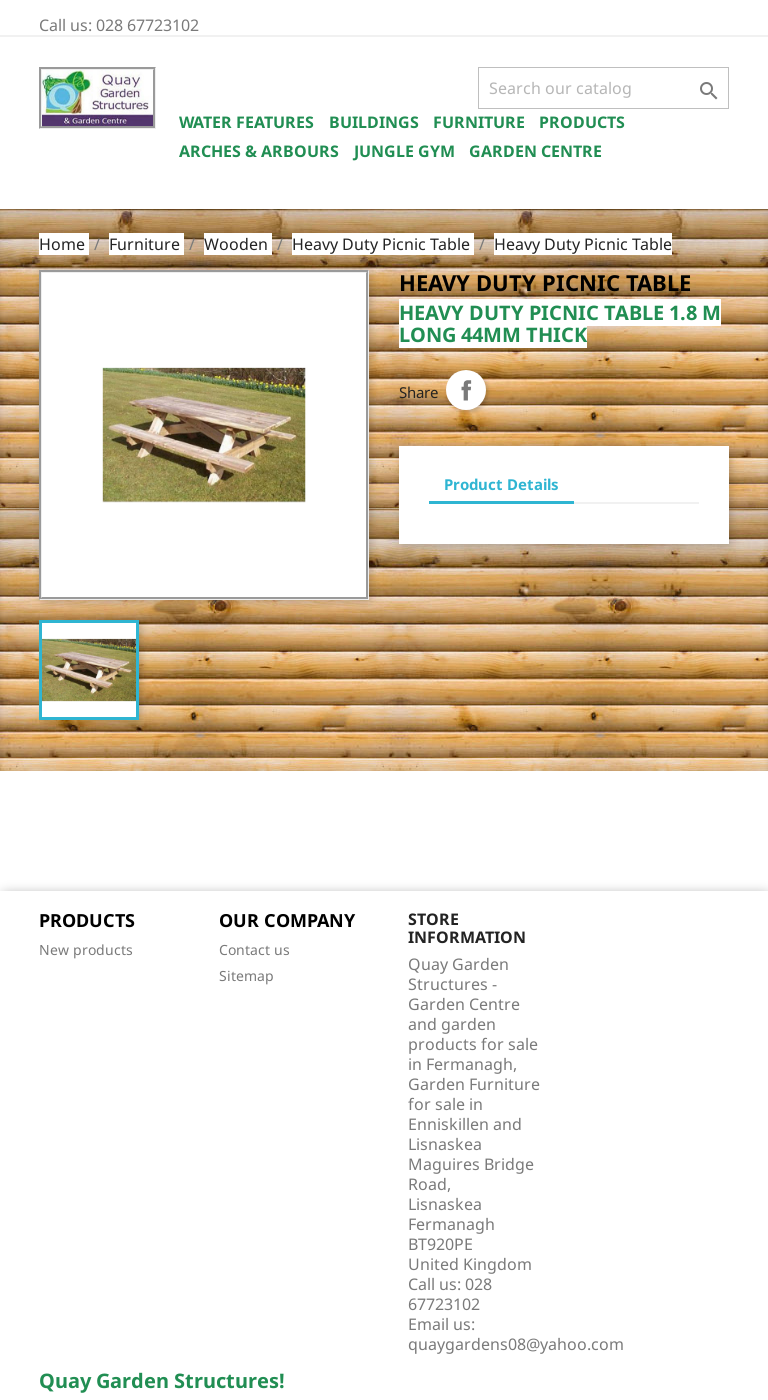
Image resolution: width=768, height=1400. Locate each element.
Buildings (374, 122)
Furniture (479, 122)
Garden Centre (535, 151)
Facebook (61, 833)
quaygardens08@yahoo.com (516, 1344)
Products (582, 122)
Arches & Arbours (259, 151)
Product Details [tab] (501, 484)
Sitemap (246, 975)
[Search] (603, 88)
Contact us (254, 949)
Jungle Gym (404, 151)
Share (466, 390)
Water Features (246, 122)
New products (86, 949)
